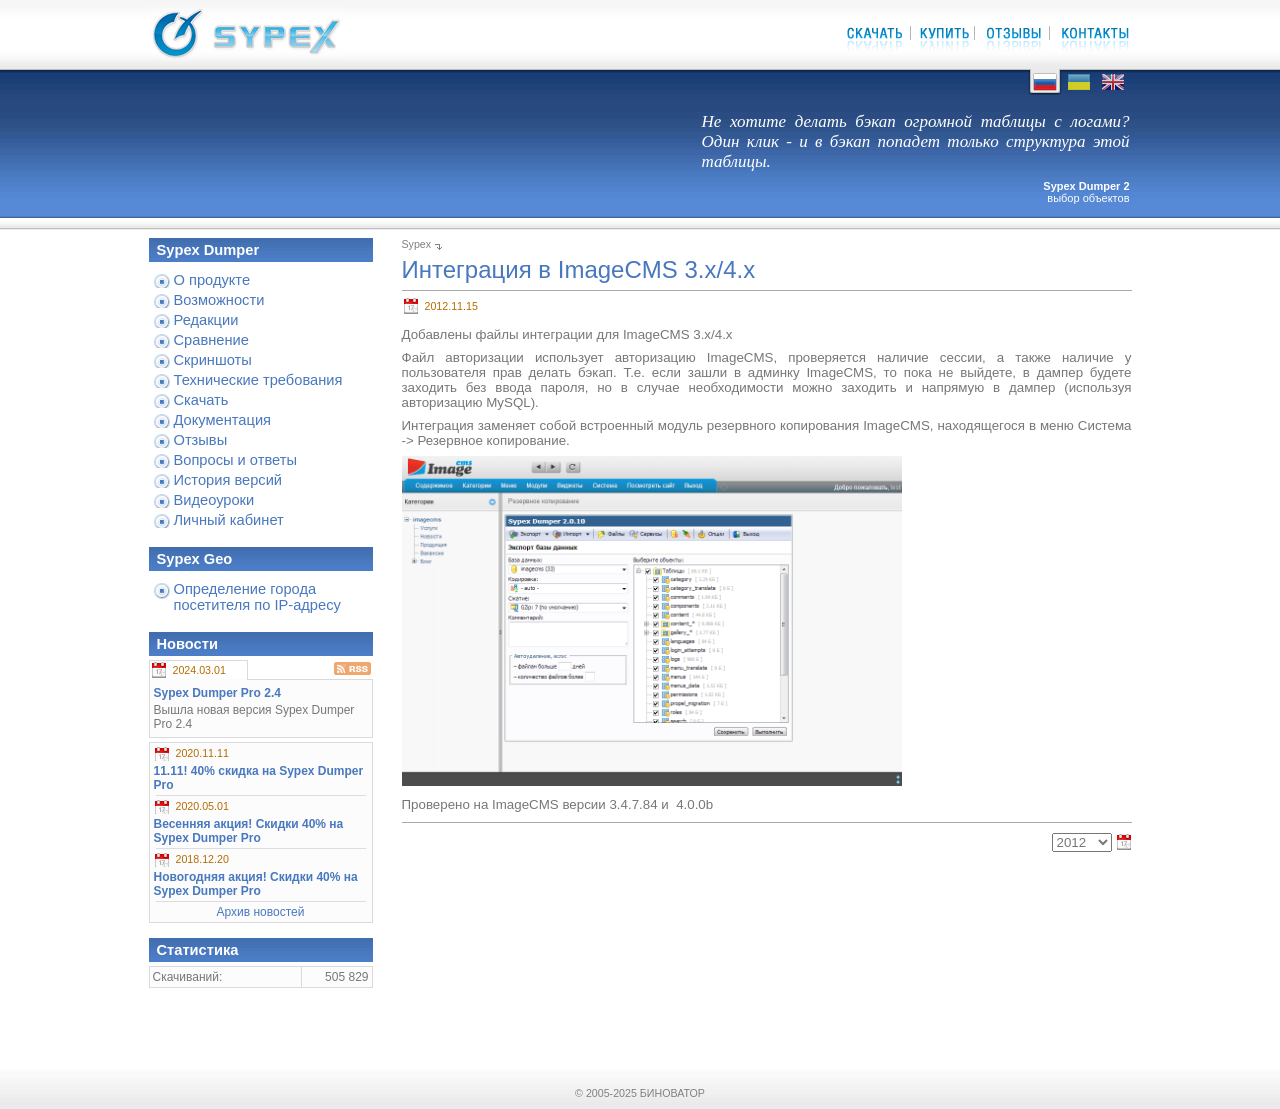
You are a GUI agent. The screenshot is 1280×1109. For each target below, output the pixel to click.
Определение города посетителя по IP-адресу (257, 597)
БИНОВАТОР (672, 1093)
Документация (223, 420)
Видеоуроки (214, 500)
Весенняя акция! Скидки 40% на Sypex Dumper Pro (249, 831)
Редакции (206, 320)
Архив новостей (261, 912)
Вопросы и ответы (235, 460)
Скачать (201, 400)
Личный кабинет (229, 520)
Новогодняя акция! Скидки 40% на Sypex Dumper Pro (256, 884)
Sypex (417, 244)
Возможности (219, 300)
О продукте (212, 280)
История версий (228, 480)
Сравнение (211, 340)
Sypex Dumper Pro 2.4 (217, 693)
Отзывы (201, 440)
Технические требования (258, 380)
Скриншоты (213, 360)
